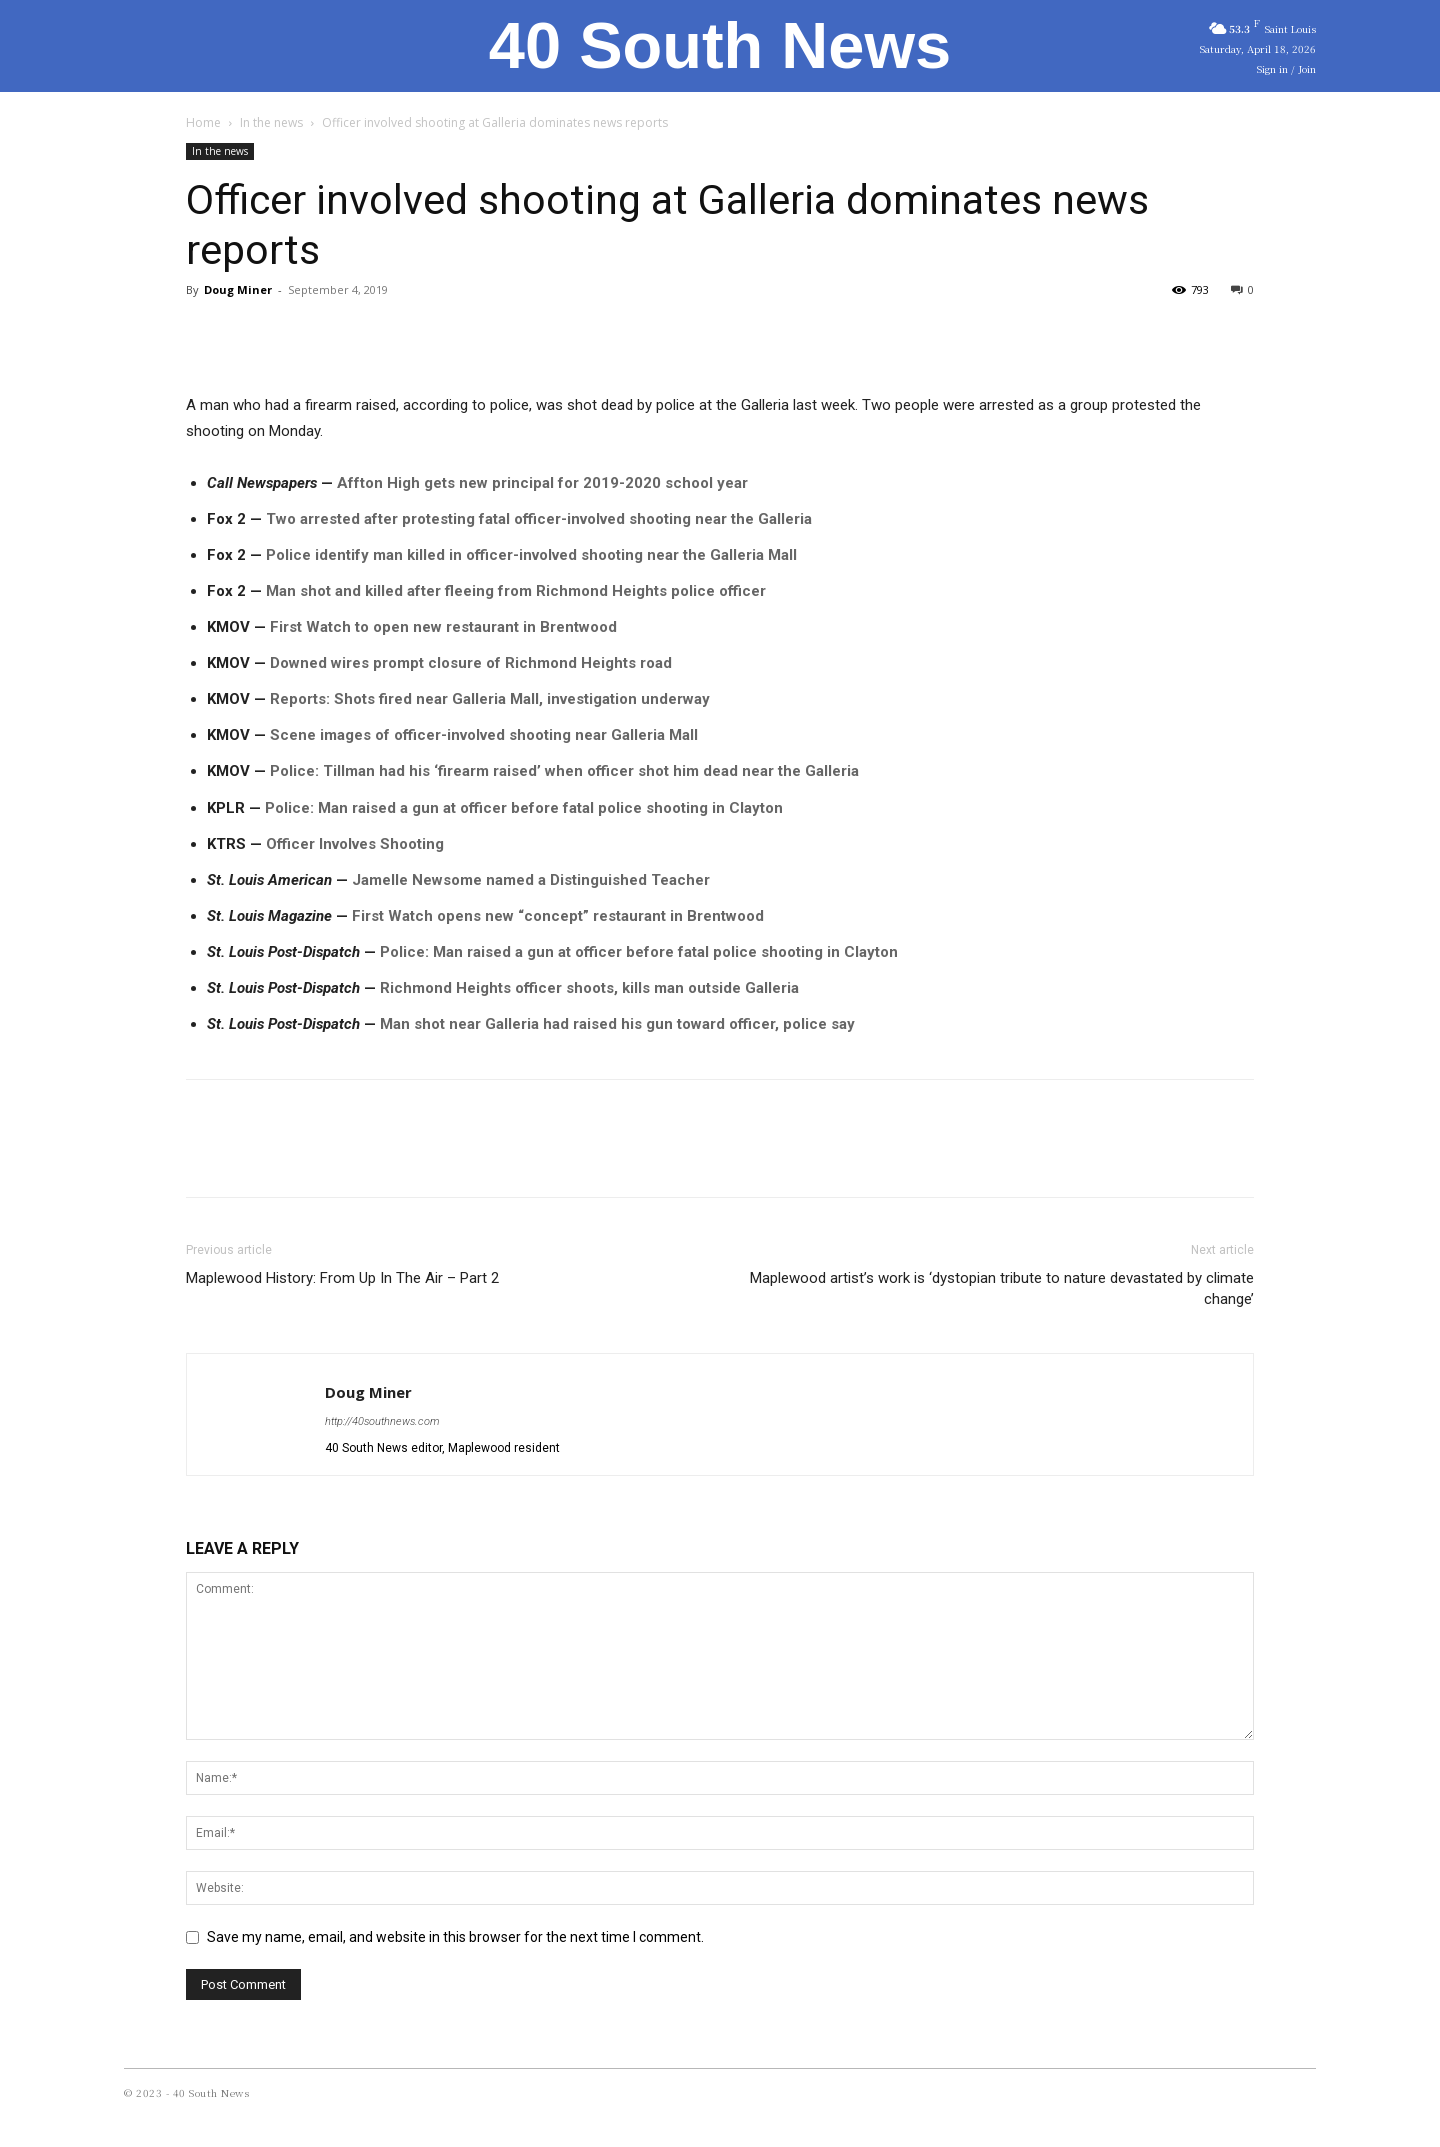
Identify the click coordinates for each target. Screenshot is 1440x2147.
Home (203, 122)
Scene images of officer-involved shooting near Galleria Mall (484, 735)
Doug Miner (238, 289)
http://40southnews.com (382, 1421)
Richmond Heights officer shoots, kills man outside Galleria (589, 988)
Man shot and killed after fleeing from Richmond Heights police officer (516, 591)
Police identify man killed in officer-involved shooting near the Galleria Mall (531, 555)
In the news (271, 122)
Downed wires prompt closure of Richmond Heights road (471, 663)
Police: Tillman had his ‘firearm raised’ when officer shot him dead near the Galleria (564, 771)
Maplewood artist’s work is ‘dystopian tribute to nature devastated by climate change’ (1002, 1288)
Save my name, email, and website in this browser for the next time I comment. (455, 1937)
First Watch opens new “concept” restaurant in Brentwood (558, 916)
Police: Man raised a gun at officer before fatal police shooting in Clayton (524, 808)
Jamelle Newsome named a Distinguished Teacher (531, 880)
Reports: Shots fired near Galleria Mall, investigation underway (490, 699)
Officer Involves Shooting (355, 844)
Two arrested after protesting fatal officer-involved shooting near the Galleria (539, 519)
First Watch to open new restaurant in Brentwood (443, 627)
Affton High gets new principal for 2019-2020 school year (542, 483)
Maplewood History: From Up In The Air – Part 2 (342, 1278)
